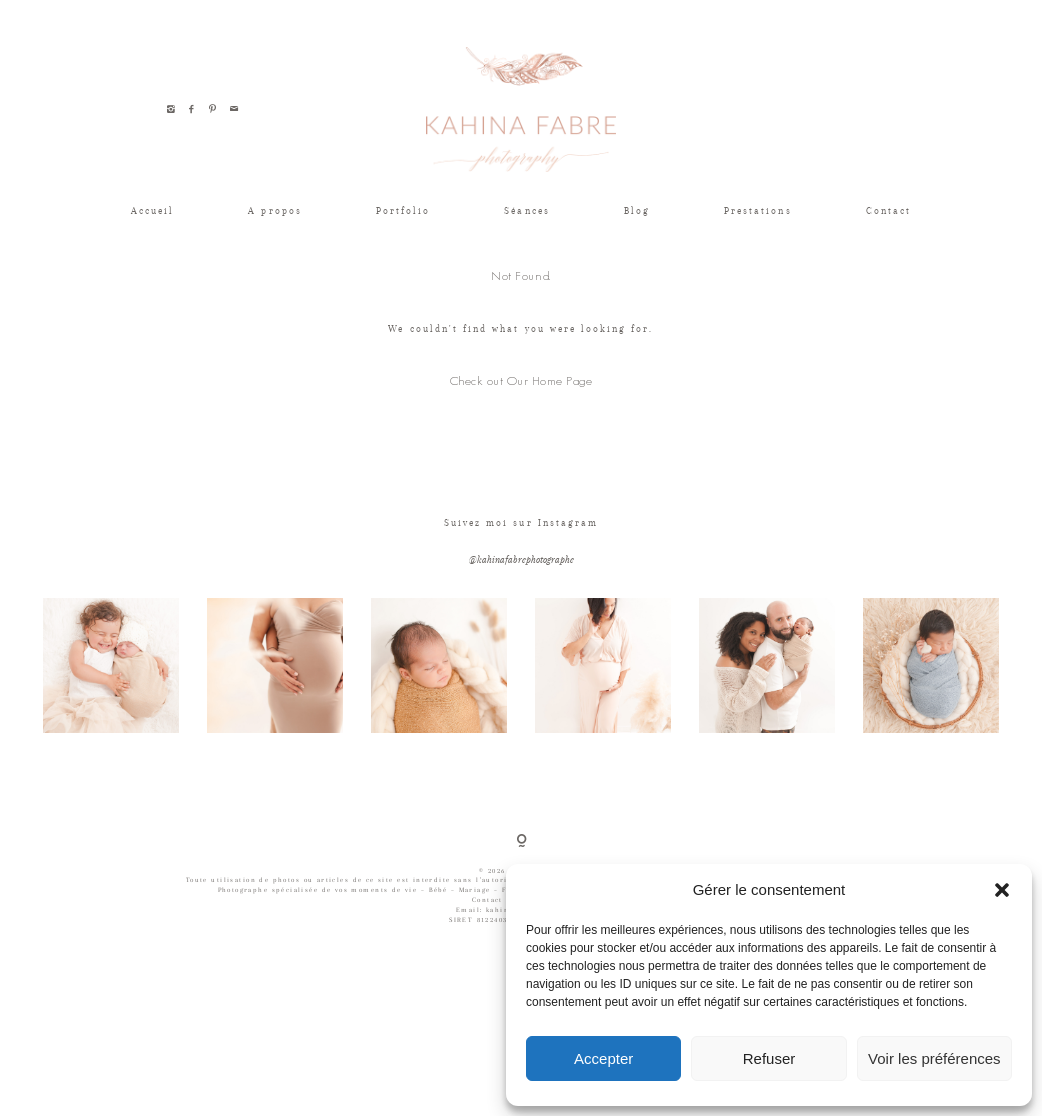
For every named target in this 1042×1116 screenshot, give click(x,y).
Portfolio (403, 210)
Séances (526, 210)
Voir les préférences (934, 1058)
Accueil (152, 210)
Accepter (603, 1058)
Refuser (769, 1058)
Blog (637, 210)
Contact (888, 210)
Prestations (758, 210)
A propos (274, 210)
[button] (1002, 890)
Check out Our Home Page (521, 381)
